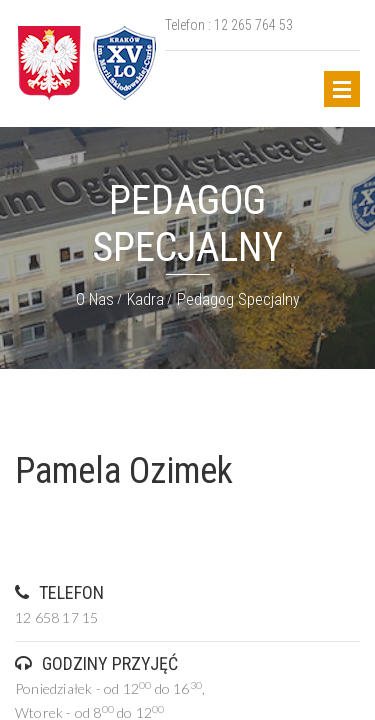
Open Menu (342, 89)
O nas (95, 299)
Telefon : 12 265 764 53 (229, 25)
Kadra (145, 299)
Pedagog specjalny (238, 299)
